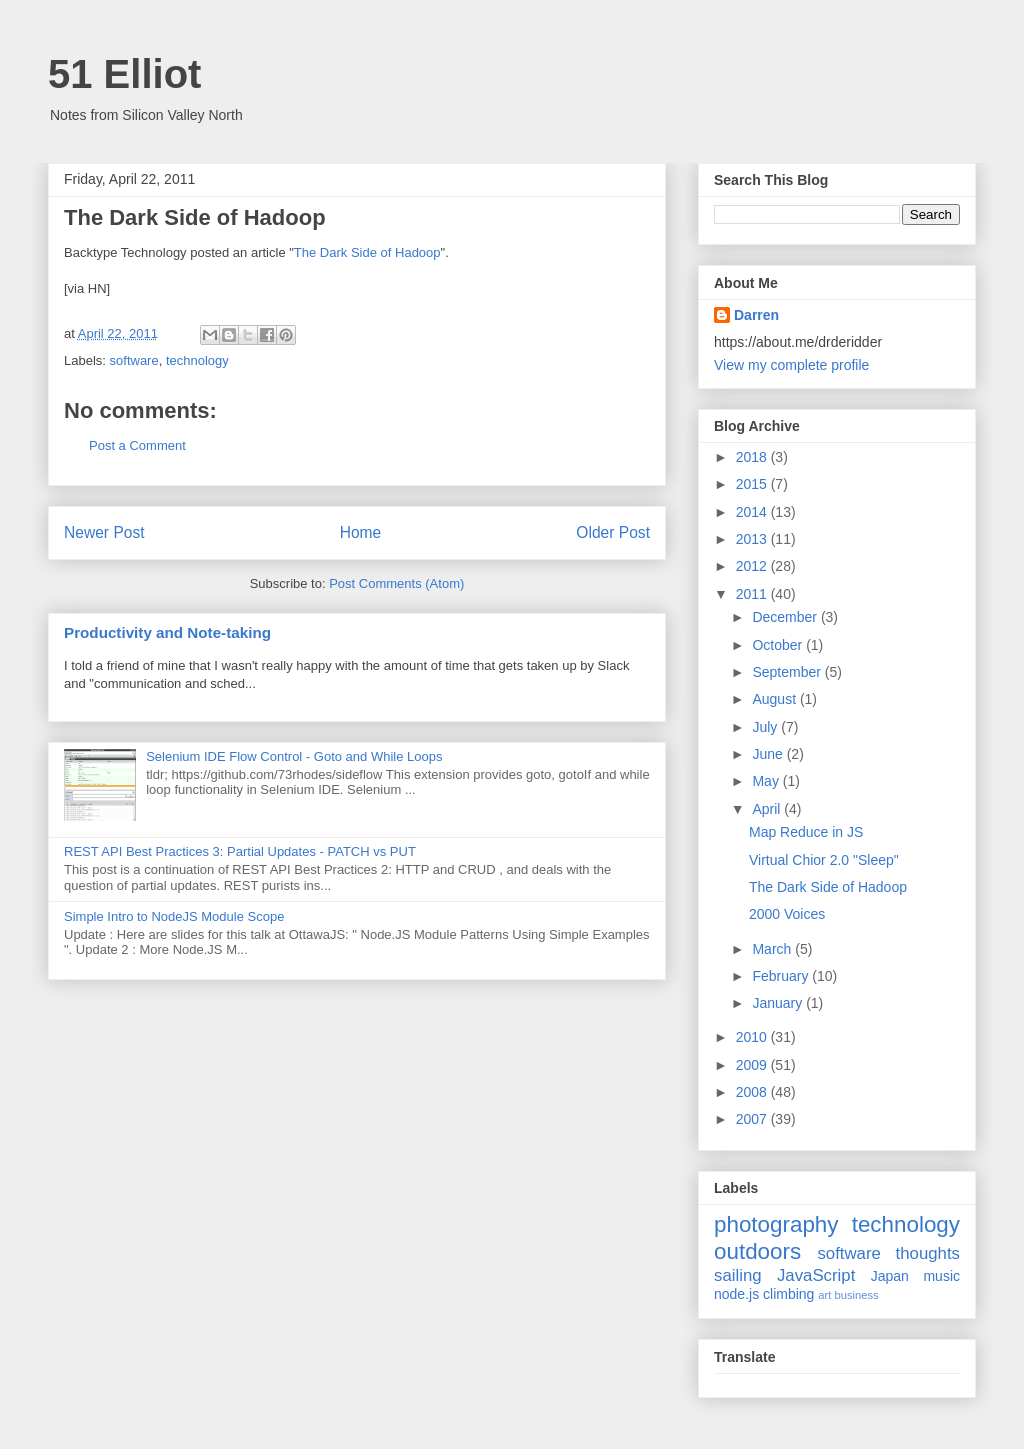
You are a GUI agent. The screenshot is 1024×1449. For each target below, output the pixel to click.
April (768, 809)
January (779, 1003)
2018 (753, 457)
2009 (753, 1065)
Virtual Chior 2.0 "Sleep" (824, 860)
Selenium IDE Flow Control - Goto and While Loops (294, 756)
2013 (753, 539)
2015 (753, 484)
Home (361, 532)
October (779, 645)
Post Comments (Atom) (396, 583)
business (856, 1295)
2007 (753, 1119)
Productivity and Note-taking (167, 632)
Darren (756, 315)
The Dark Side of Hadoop (367, 252)
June (769, 754)
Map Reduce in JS (806, 832)
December (786, 617)
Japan (890, 1276)
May (767, 781)
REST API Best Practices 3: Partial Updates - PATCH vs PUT (240, 851)
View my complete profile (791, 365)
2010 (753, 1037)
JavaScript (816, 1275)
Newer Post (104, 532)
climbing (788, 1294)
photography (776, 1224)
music (941, 1276)
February (782, 976)
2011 (753, 594)
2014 (753, 512)
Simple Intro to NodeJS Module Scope (174, 916)
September (788, 672)
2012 (753, 566)
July (766, 727)
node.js (736, 1294)
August (775, 699)
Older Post (613, 532)
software (134, 360)
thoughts (928, 1253)
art (824, 1295)
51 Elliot (124, 74)
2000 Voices (787, 914)
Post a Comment (137, 445)
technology (197, 360)
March (773, 949)
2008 (753, 1092)
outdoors (757, 1251)
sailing (738, 1275)
